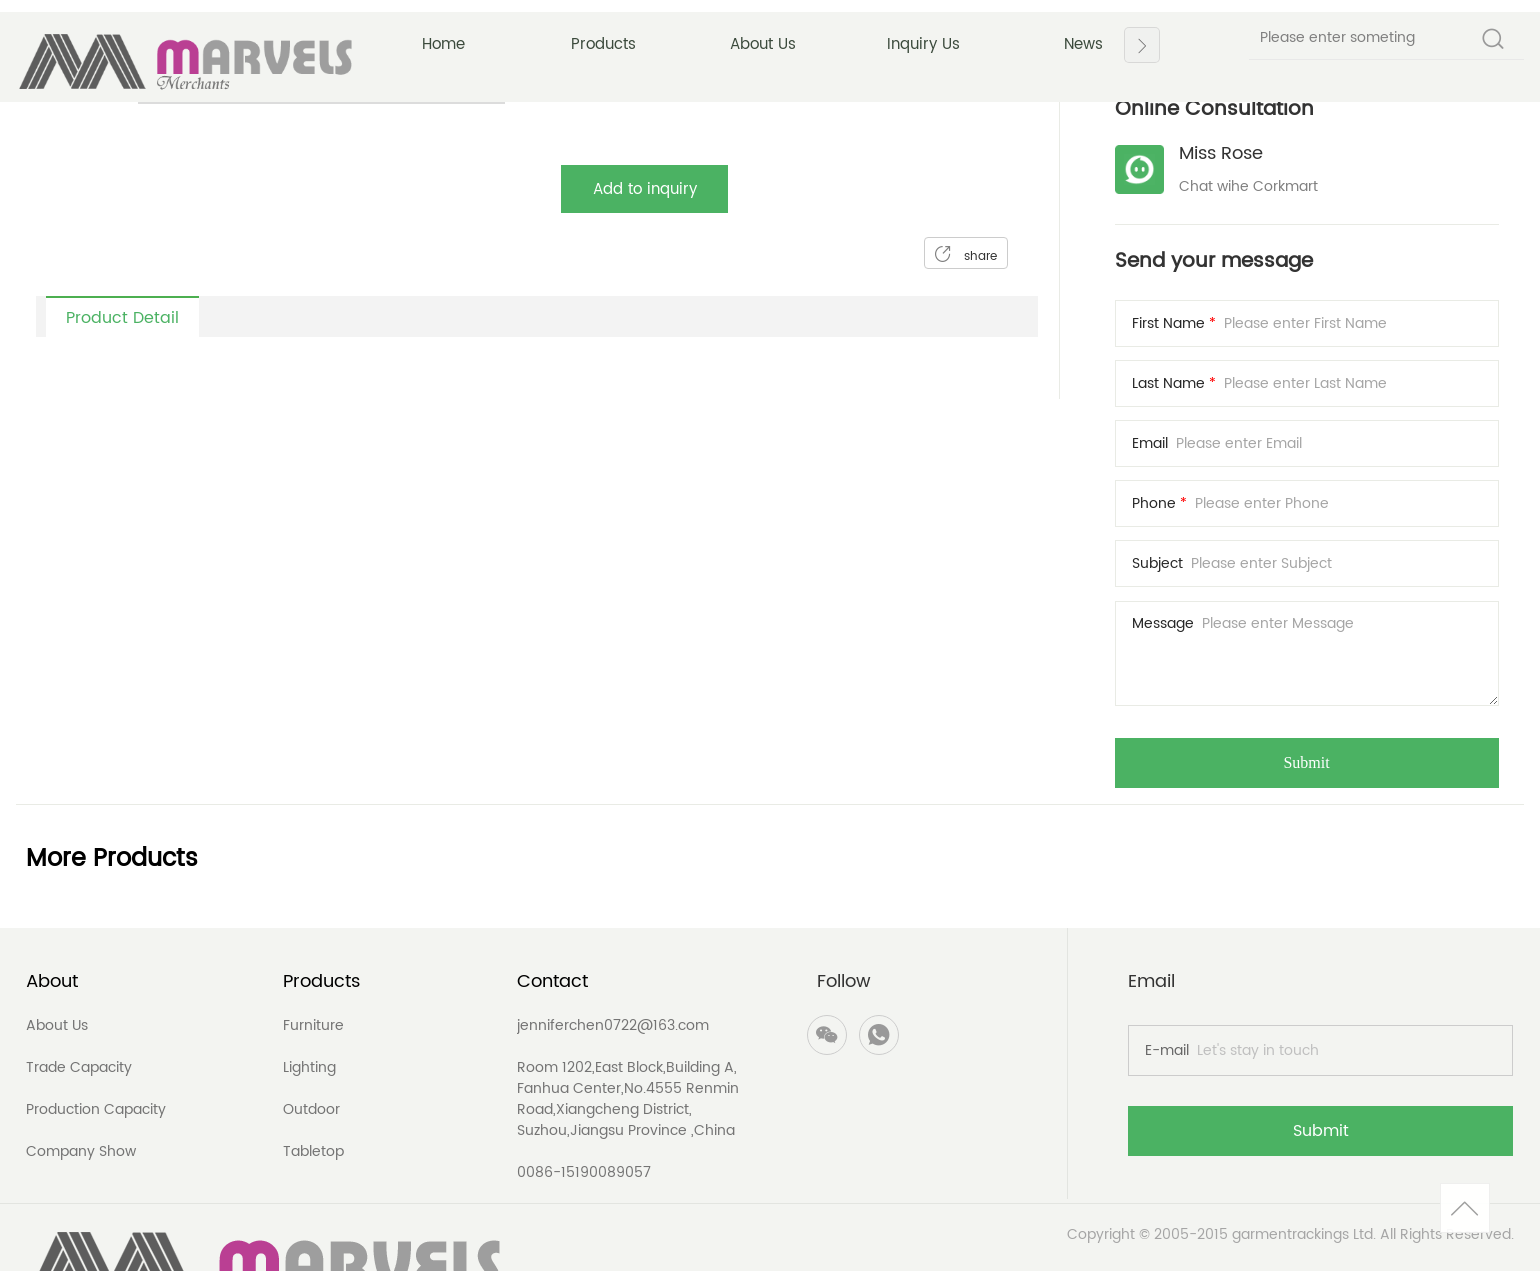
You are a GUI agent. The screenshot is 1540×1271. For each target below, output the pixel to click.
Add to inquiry (645, 189)
